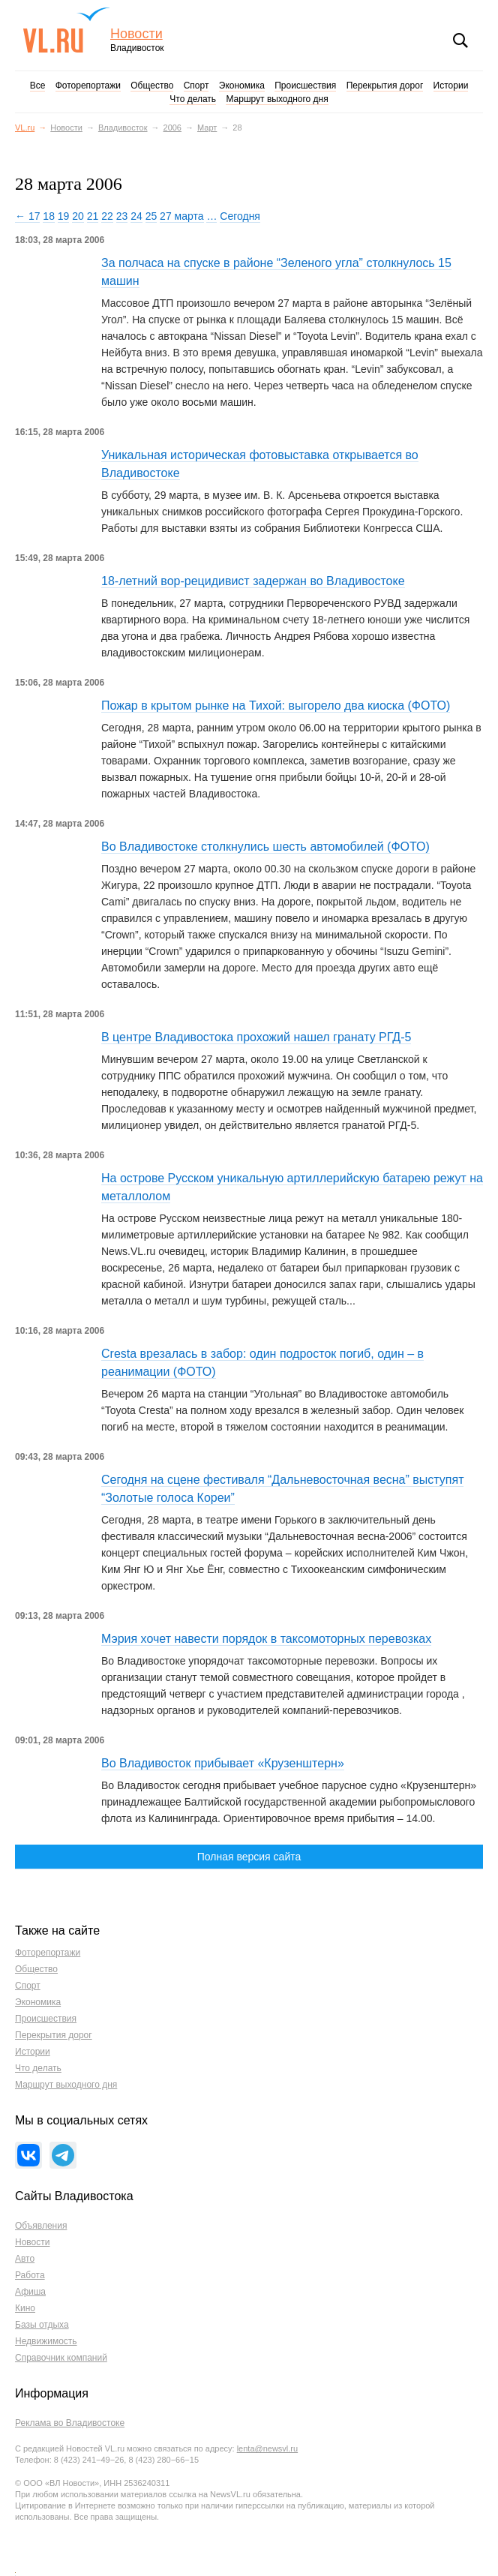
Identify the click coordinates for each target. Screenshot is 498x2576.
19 (64, 216)
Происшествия (305, 85)
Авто (24, 2258)
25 (152, 216)
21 (93, 216)
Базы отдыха (42, 2324)
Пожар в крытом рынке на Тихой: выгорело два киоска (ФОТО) (275, 705)
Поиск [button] (460, 41)
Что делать (193, 99)
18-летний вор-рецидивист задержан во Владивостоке (253, 581)
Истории (451, 85)
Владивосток (123, 127)
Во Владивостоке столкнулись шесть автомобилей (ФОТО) (265, 846)
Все (38, 85)
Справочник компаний (61, 2357)
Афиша (30, 2291)
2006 (173, 127)
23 (122, 216)
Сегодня (240, 216)
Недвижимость (46, 2341)
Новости (136, 34)
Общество (151, 85)
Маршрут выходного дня (277, 99)
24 (136, 216)
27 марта (181, 216)
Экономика (242, 85)
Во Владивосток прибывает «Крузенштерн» (222, 1763)
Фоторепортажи (88, 85)
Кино (25, 2308)
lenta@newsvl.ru (267, 2448)
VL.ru (66, 30)
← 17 (27, 216)
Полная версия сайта (249, 1857)
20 (78, 216)
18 (49, 216)
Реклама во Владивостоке (69, 2423)
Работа (30, 2275)
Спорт (196, 85)
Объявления (41, 2225)
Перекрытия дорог (385, 85)
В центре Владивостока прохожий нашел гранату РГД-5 (256, 1037)
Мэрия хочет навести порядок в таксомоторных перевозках (266, 1638)
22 (107, 216)
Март (207, 127)
